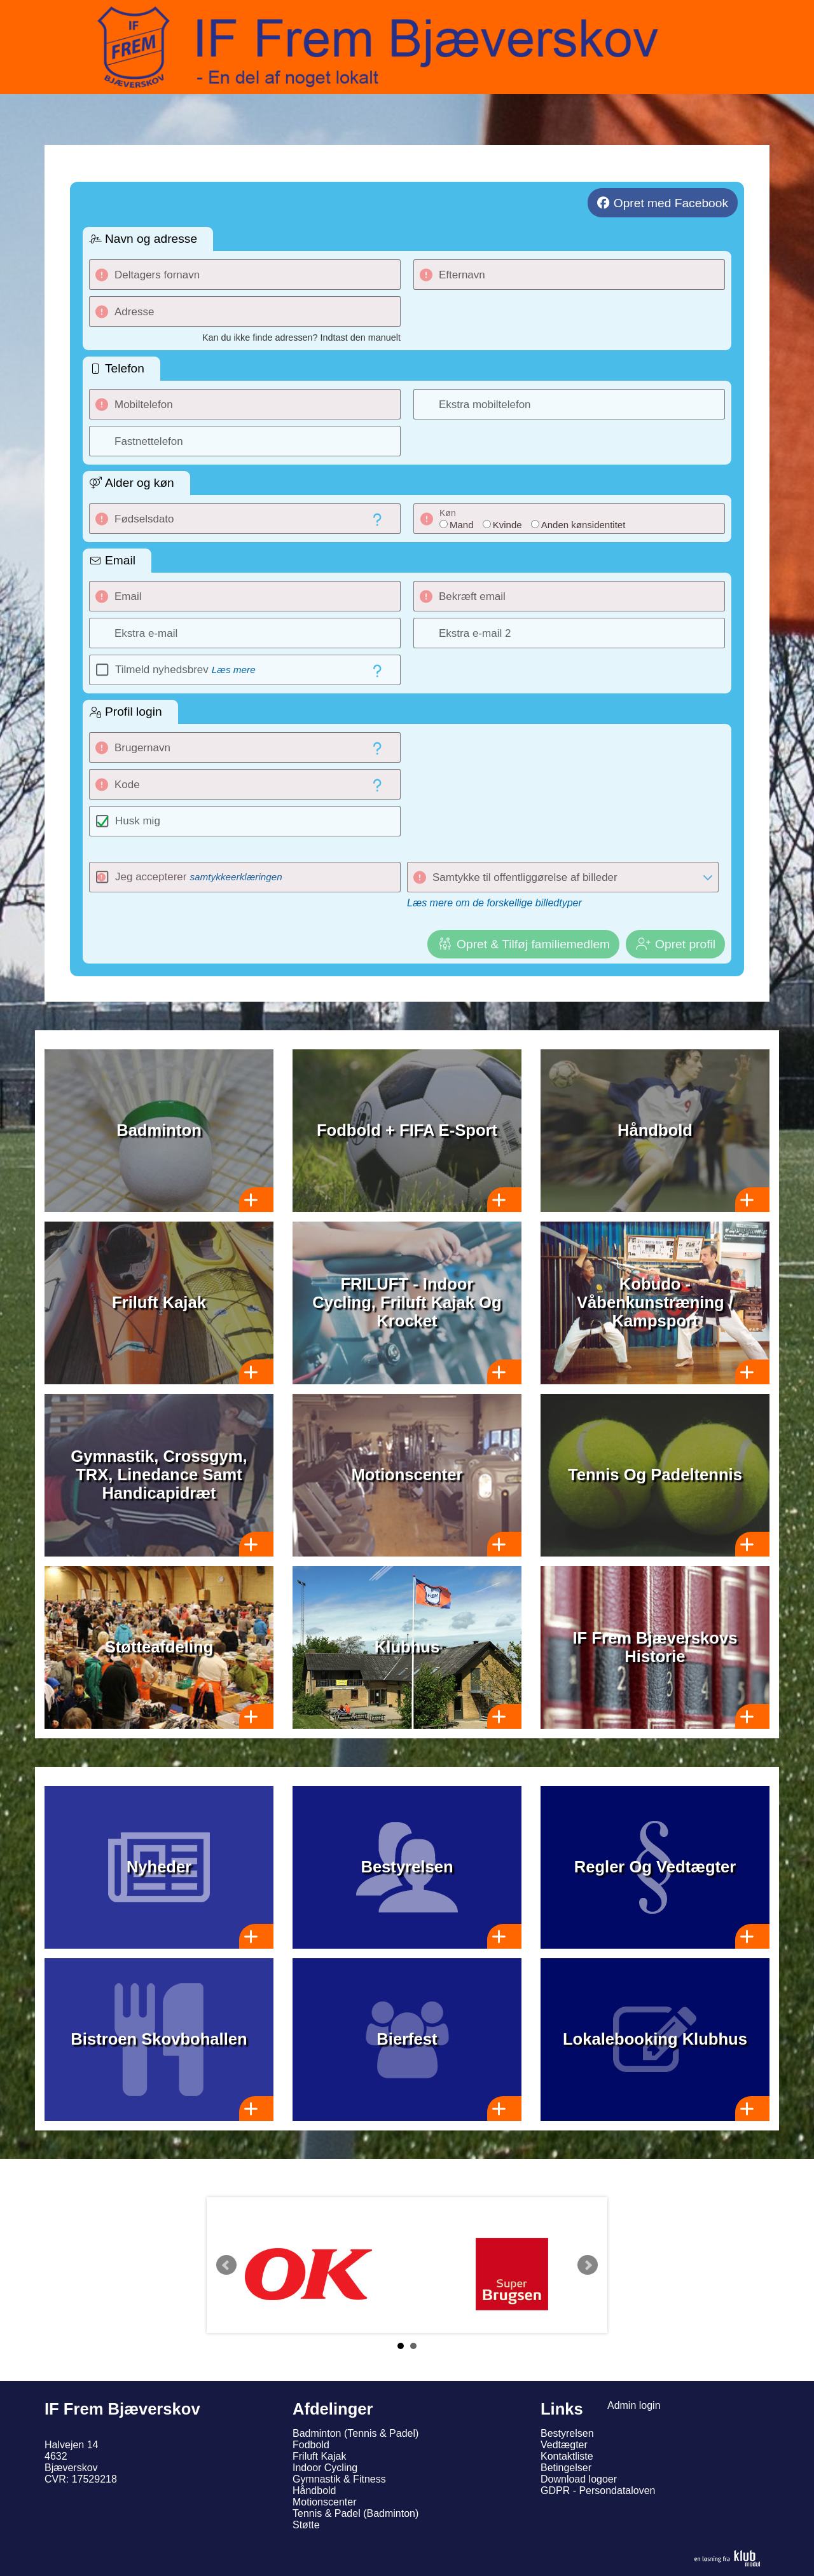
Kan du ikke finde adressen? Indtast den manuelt (301, 337)
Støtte (306, 2524)
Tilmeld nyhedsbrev (185, 670)
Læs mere (234, 669)
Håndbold (314, 2490)
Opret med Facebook (671, 203)
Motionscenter (325, 2502)
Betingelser (566, 2467)
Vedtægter (564, 2444)
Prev (226, 2265)
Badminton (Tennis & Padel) (355, 2433)
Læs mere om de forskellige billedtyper (494, 902)
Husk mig (137, 821)
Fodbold (311, 2444)
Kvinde (507, 524)
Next (587, 2265)
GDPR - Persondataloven (598, 2490)
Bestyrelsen (567, 2433)
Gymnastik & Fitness (339, 2479)
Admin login (634, 2405)
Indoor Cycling (325, 2467)
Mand (462, 524)
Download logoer (579, 2479)
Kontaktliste (567, 2456)
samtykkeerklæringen (236, 876)
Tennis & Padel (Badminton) (355, 2513)
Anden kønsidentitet (583, 524)
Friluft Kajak (319, 2456)
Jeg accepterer (198, 877)
